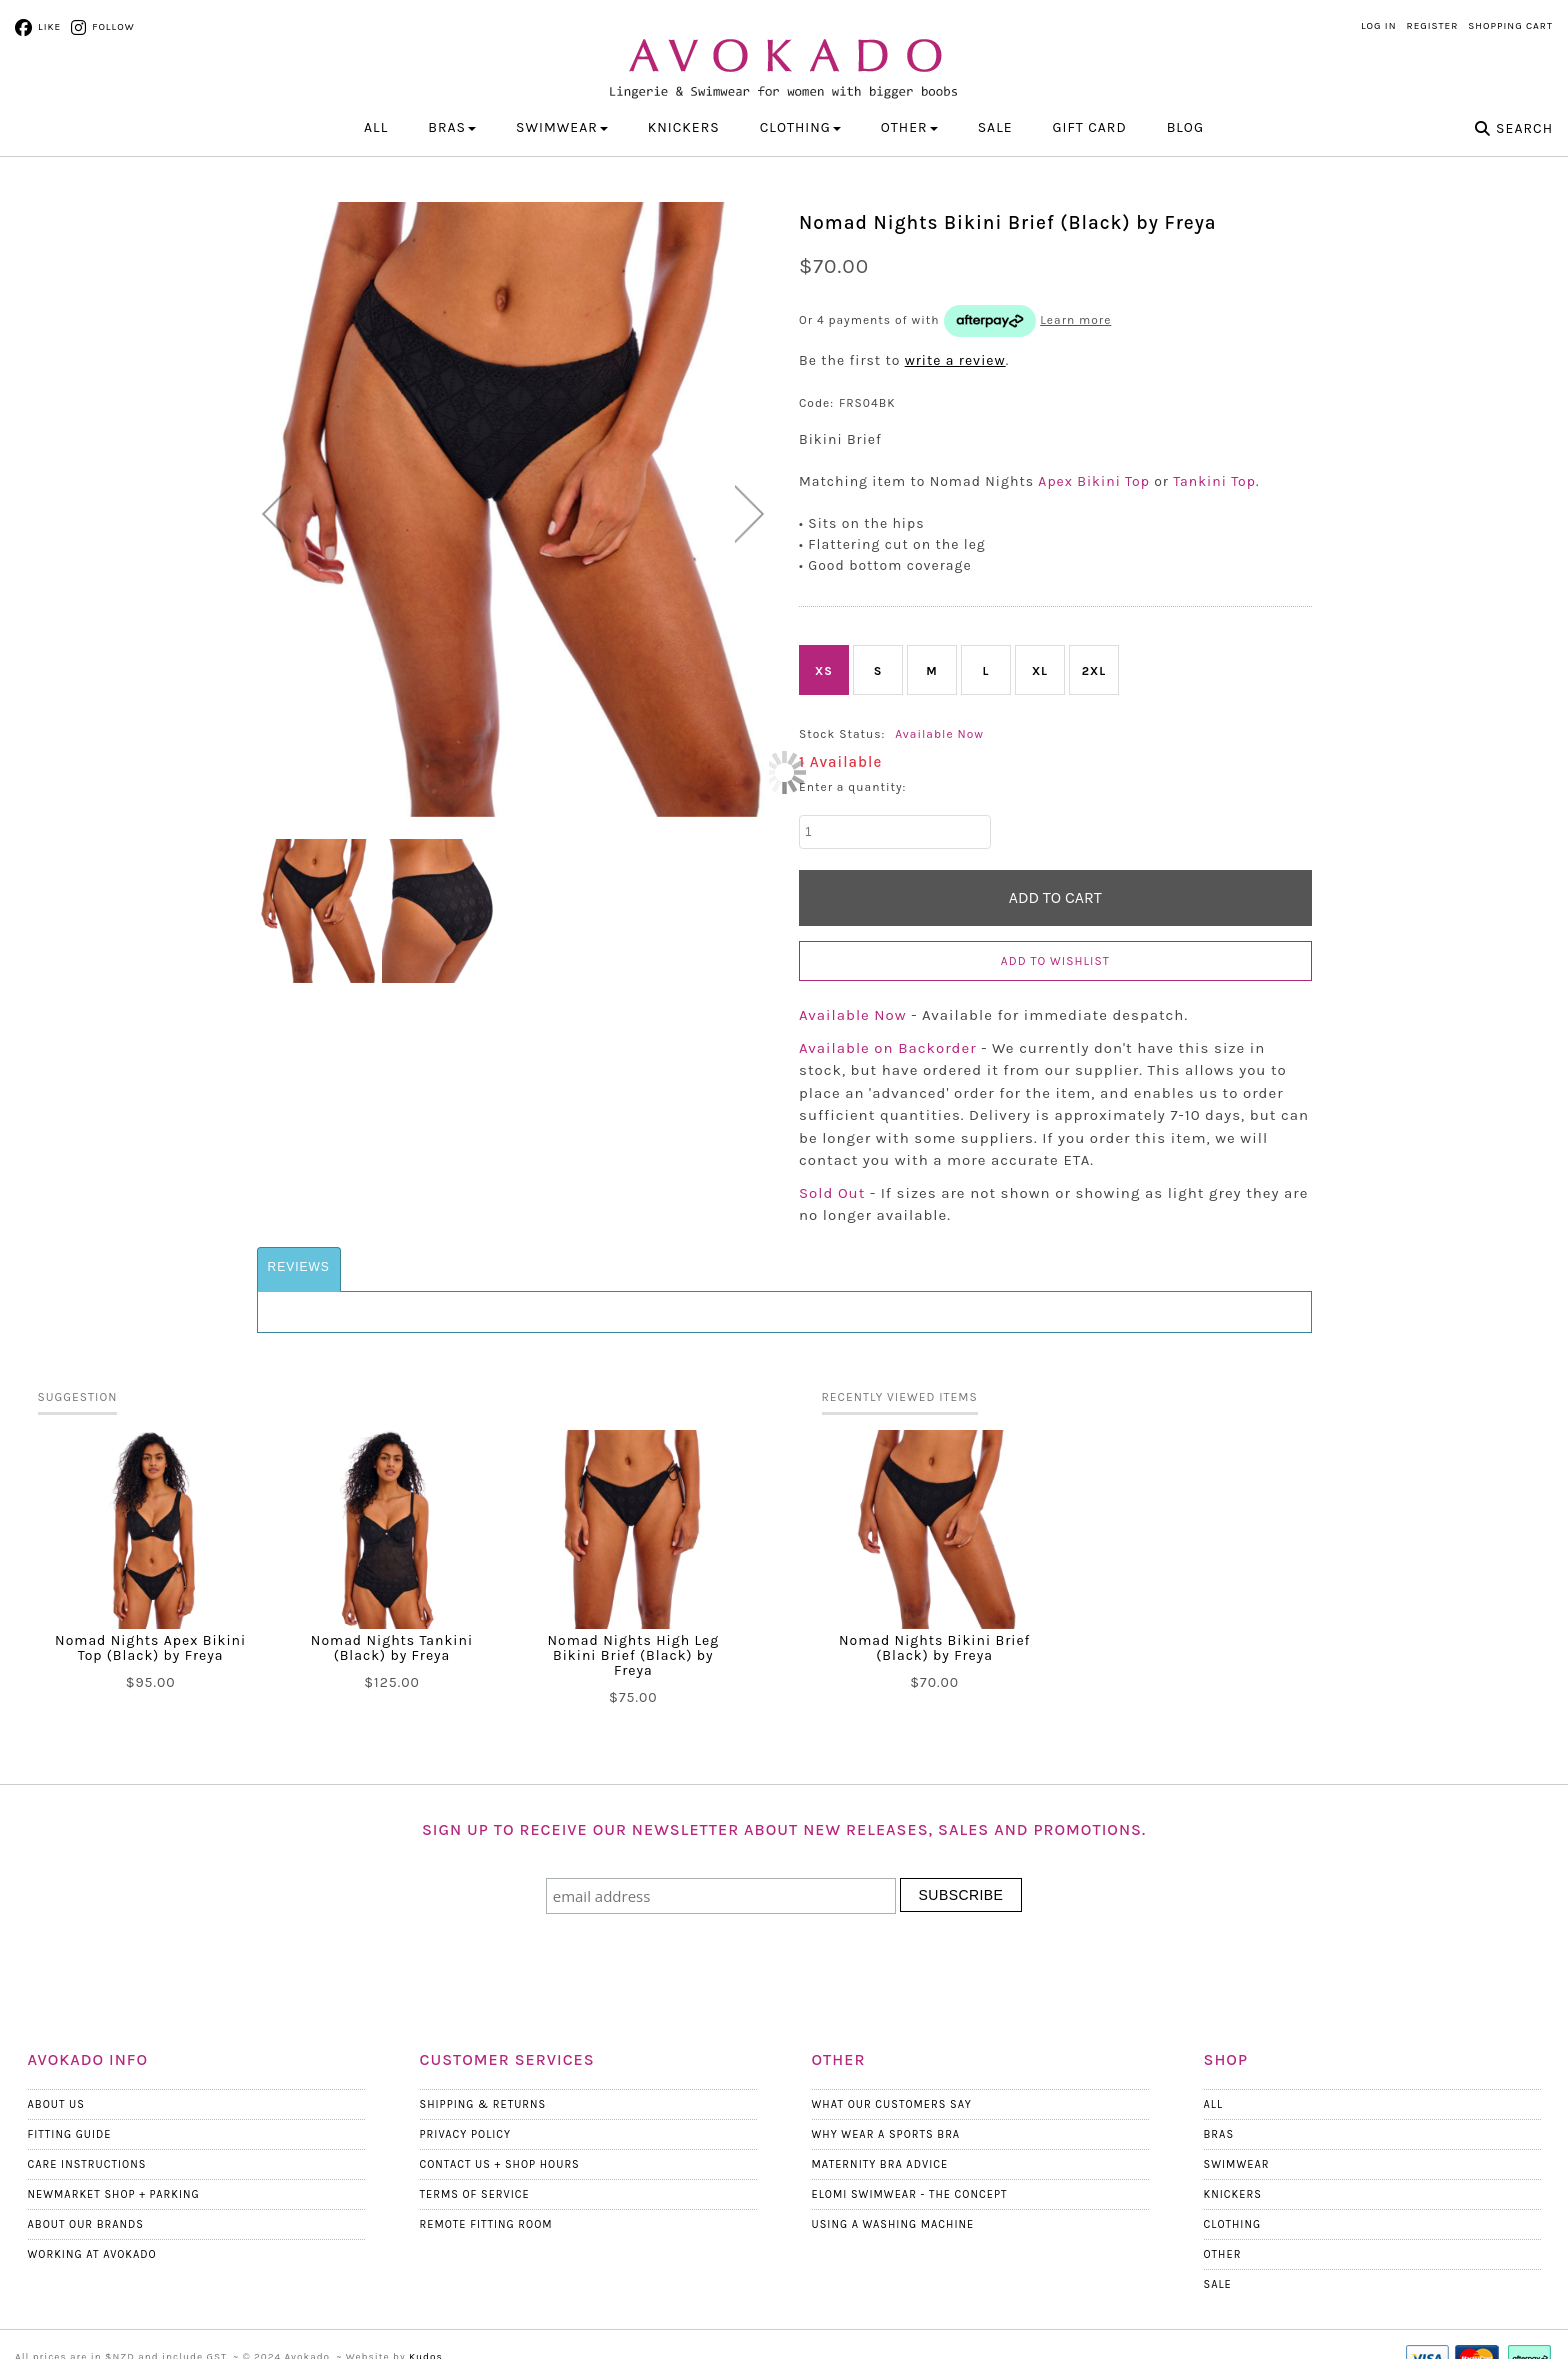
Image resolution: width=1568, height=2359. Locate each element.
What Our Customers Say (892, 2104)
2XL (1094, 671)
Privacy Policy (466, 2134)
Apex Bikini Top (1094, 481)
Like (49, 27)
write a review (955, 360)
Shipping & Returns (483, 2104)
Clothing (1233, 2224)
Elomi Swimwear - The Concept (910, 2194)
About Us (56, 2104)
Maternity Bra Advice (880, 2164)
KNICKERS (684, 127)
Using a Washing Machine (893, 2224)
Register (1433, 26)
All (376, 127)
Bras (1219, 2134)
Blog (1185, 127)
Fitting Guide (70, 2134)
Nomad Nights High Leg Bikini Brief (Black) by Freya (634, 1655)
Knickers (1233, 2194)
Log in (1379, 26)
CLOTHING (800, 127)
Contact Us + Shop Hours (500, 2164)
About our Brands (86, 2224)
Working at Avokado (92, 2254)
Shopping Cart (1510, 26)
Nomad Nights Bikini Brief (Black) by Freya (935, 1648)
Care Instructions (87, 2164)
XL (1040, 671)
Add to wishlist (1055, 961)
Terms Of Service (475, 2194)
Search (1524, 128)
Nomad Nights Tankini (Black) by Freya (392, 1648)
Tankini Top (1214, 481)
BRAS (452, 127)
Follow (113, 27)
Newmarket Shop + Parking (114, 2194)
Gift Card (1090, 127)
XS (824, 671)
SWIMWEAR (562, 127)
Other (1223, 2254)
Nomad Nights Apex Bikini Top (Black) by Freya (150, 1648)
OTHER (909, 127)
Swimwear (1237, 2164)
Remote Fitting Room (486, 2224)
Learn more (1075, 320)
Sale (995, 127)
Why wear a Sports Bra (886, 2134)
